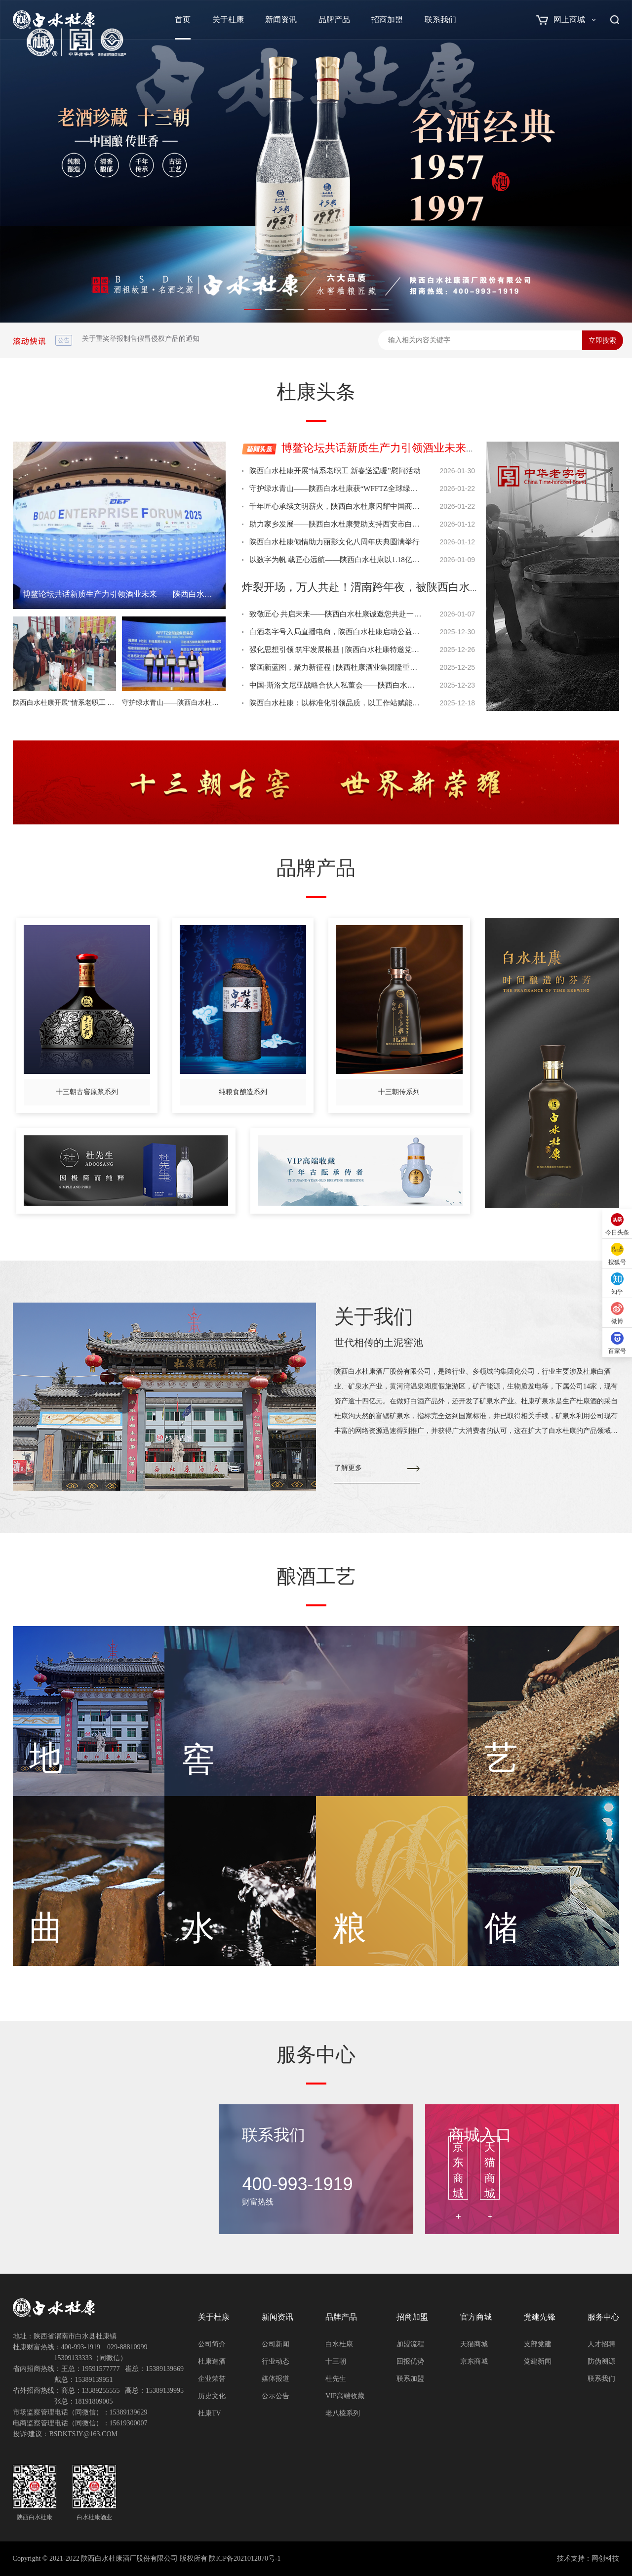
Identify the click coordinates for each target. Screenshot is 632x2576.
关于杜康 (228, 19)
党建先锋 (539, 2317)
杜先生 (335, 2378)
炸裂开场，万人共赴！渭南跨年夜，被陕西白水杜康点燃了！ (388, 587)
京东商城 (474, 2361)
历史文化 (212, 2396)
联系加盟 (410, 2378)
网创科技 (605, 2558)
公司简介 (212, 2344)
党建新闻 (538, 2361)
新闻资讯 (281, 19)
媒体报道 (275, 2378)
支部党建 (538, 2344)
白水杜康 (339, 2344)
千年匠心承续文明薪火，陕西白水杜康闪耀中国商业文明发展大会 (335, 506)
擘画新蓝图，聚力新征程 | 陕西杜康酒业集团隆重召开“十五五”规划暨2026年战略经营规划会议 (335, 667)
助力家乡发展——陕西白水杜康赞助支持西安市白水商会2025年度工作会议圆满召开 (335, 524)
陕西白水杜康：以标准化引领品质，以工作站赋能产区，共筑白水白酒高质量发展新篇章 (335, 703)
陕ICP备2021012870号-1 (244, 2558)
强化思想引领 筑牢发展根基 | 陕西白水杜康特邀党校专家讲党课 (335, 650)
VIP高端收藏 (344, 2396)
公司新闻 (275, 2344)
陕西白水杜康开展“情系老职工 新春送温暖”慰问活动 (335, 471)
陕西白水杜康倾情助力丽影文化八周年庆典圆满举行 (334, 542)
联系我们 (440, 19)
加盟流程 (410, 2344)
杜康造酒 (212, 2361)
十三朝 (335, 2361)
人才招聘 (601, 2344)
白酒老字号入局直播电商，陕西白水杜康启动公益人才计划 (335, 632)
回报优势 (410, 2361)
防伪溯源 (601, 2361)
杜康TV (209, 2413)
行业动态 (275, 2361)
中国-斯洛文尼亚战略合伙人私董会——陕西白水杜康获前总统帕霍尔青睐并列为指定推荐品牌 (335, 685)
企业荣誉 (212, 2378)
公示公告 (275, 2396)
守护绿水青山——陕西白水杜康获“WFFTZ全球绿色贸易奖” (335, 488)
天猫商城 (474, 2344)
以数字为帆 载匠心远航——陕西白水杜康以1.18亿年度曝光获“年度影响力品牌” (335, 560)
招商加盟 (387, 19)
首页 (183, 19)
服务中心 (603, 2317)
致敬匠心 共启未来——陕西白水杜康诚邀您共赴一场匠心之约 (335, 614)
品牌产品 (334, 19)
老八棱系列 (342, 2413)
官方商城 (476, 2317)
